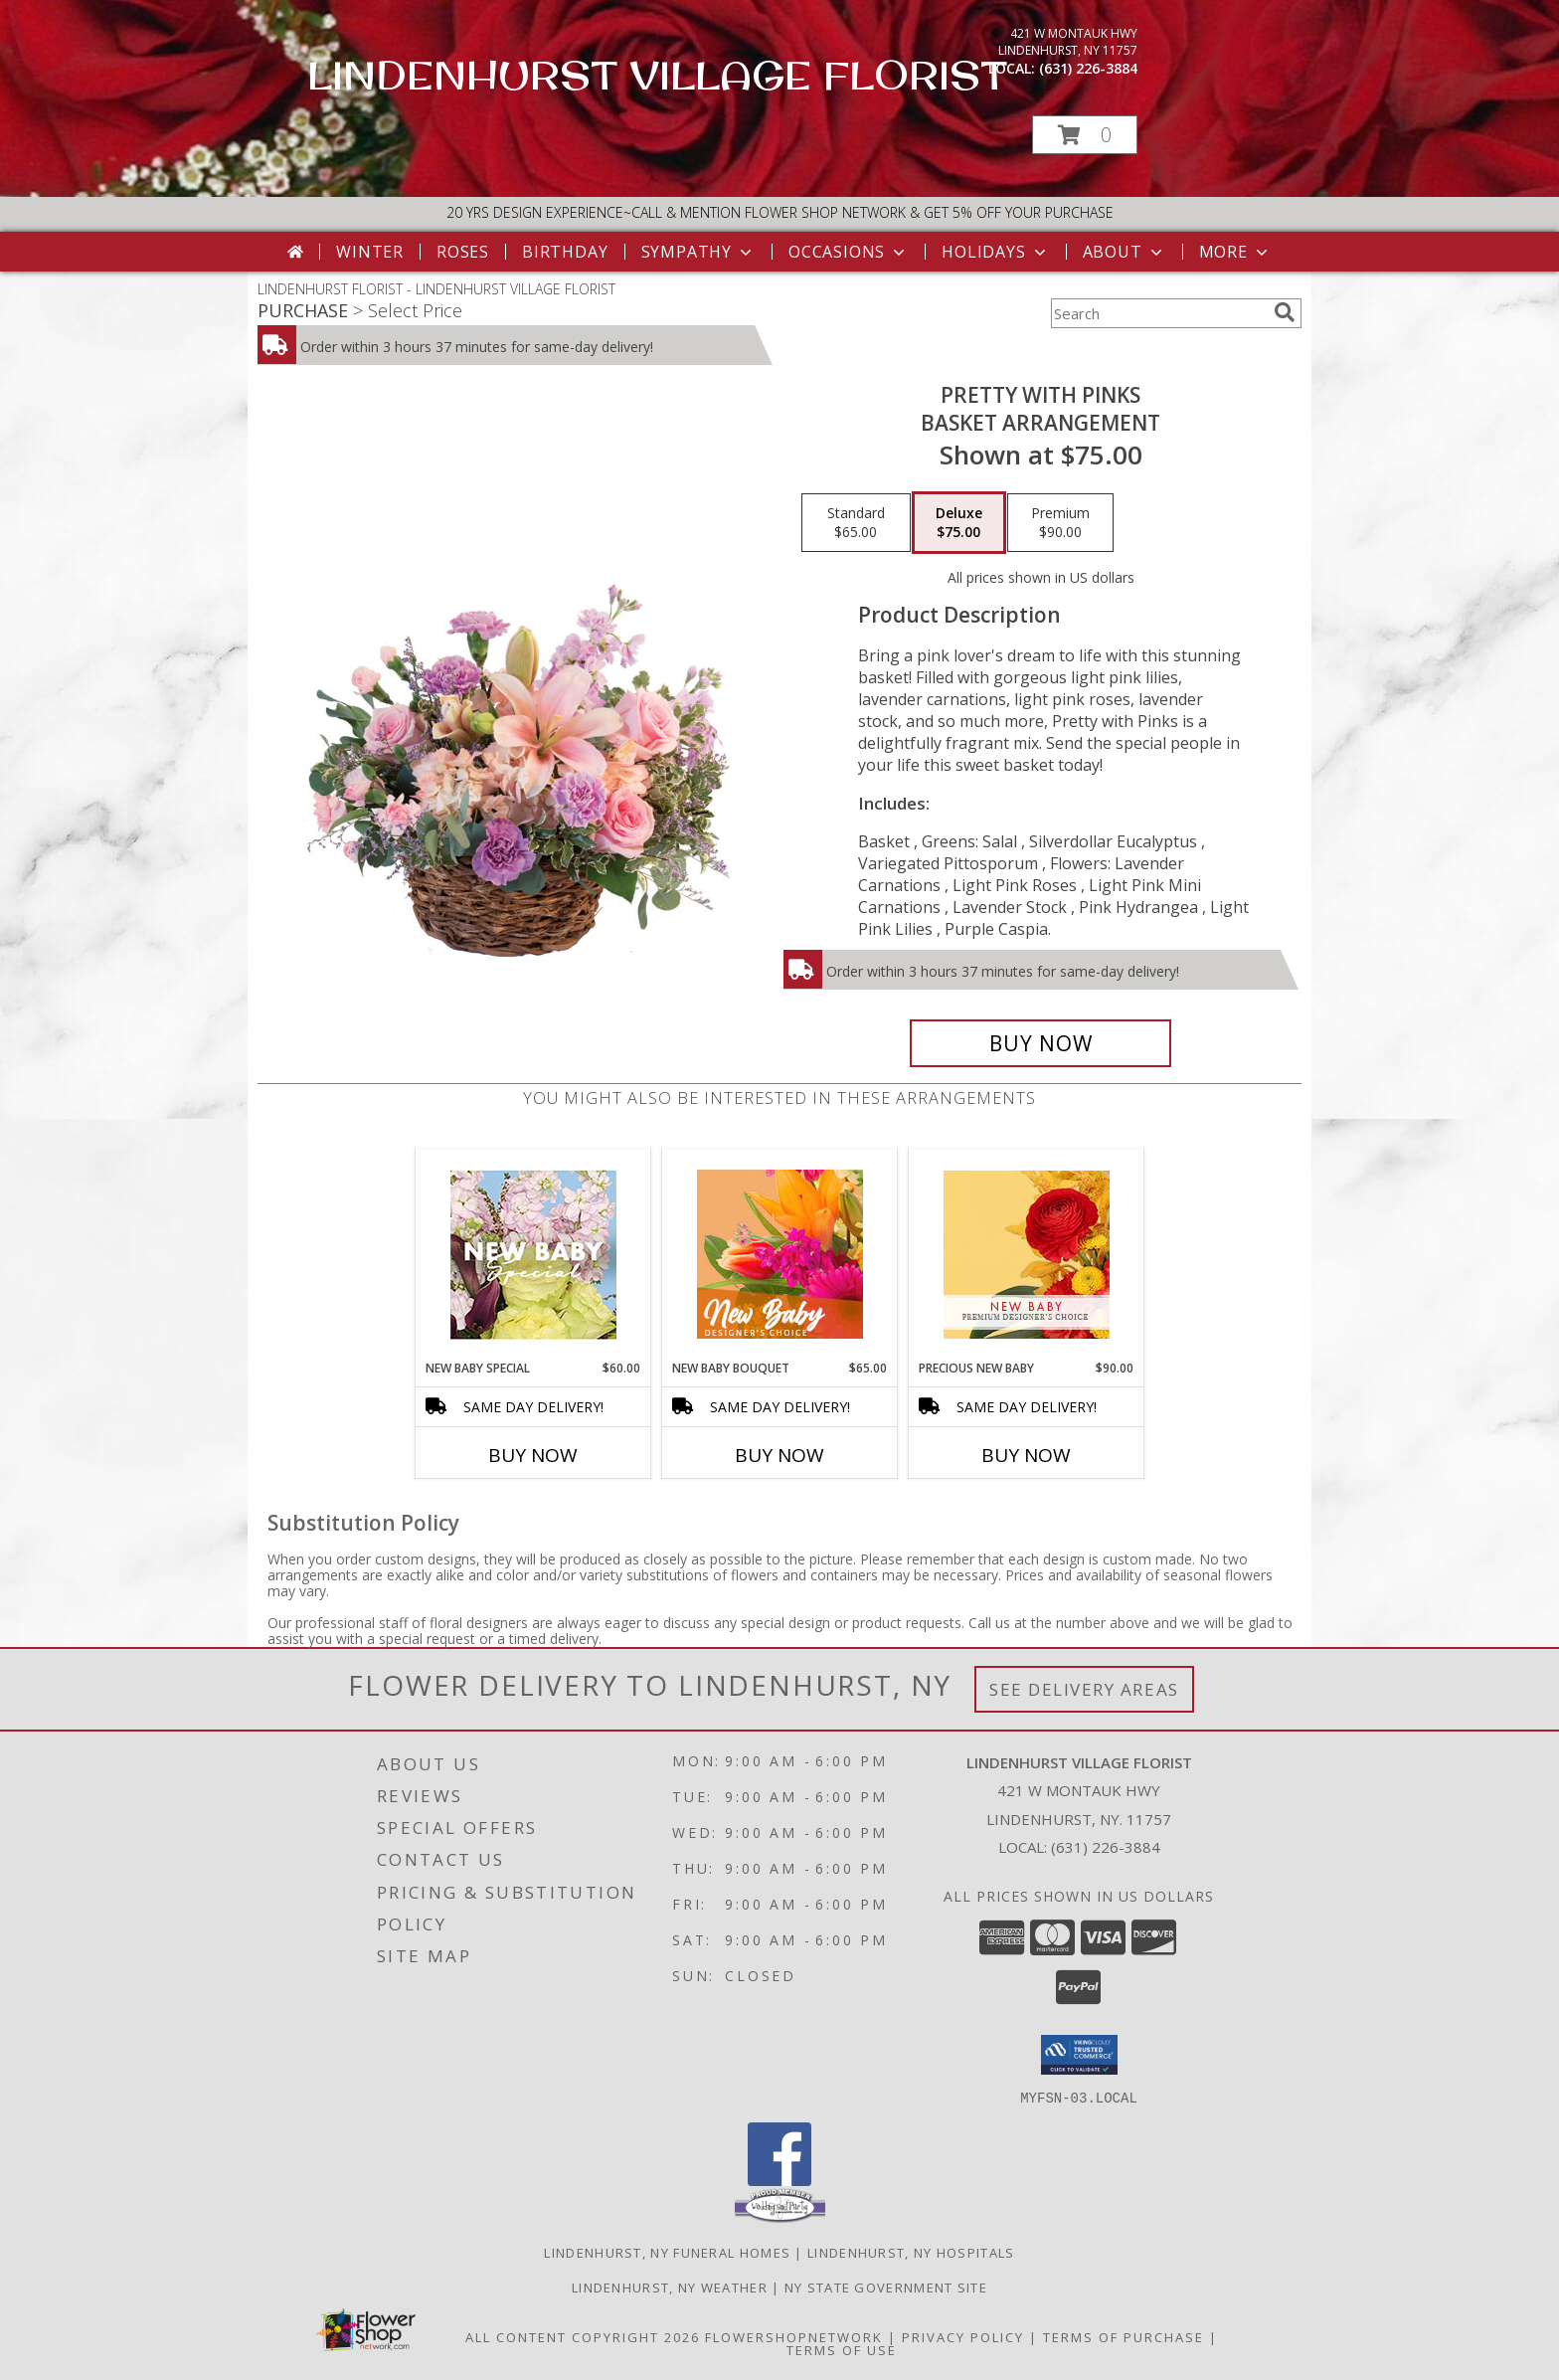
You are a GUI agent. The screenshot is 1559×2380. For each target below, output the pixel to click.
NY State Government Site (885, 2286)
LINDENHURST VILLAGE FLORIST (657, 74)
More (1235, 252)
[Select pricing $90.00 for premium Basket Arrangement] (1060, 523)
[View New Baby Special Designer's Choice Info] (533, 1255)
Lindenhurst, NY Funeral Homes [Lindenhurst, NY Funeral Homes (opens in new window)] (667, 2252)
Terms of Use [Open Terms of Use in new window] (841, 2349)
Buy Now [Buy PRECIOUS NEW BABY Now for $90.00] (1026, 1455)
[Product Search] (1158, 313)
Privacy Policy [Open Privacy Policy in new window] (963, 2336)
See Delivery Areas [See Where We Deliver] (1084, 1689)
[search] (1284, 312)
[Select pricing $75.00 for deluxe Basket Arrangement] (959, 523)
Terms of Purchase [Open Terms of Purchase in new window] (1123, 2336)
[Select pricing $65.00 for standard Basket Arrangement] (856, 523)
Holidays (995, 252)
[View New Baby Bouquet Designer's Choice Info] (780, 1254)
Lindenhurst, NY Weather (670, 2286)
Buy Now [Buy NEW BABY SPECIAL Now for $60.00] (533, 1455)
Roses (462, 252)
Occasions (848, 252)
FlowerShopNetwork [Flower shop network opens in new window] (794, 2336)
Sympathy (698, 252)
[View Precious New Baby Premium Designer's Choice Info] (1027, 1255)
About (1124, 252)
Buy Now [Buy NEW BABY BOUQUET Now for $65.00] (779, 1455)
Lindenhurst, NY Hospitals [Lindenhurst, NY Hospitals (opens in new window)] (911, 2252)
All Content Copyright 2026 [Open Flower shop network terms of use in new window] (582, 2336)
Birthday (564, 252)
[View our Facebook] (779, 2179)
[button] (1084, 134)
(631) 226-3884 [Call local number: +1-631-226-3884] (1088, 68)
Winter (370, 252)
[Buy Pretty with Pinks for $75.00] (1040, 1043)
